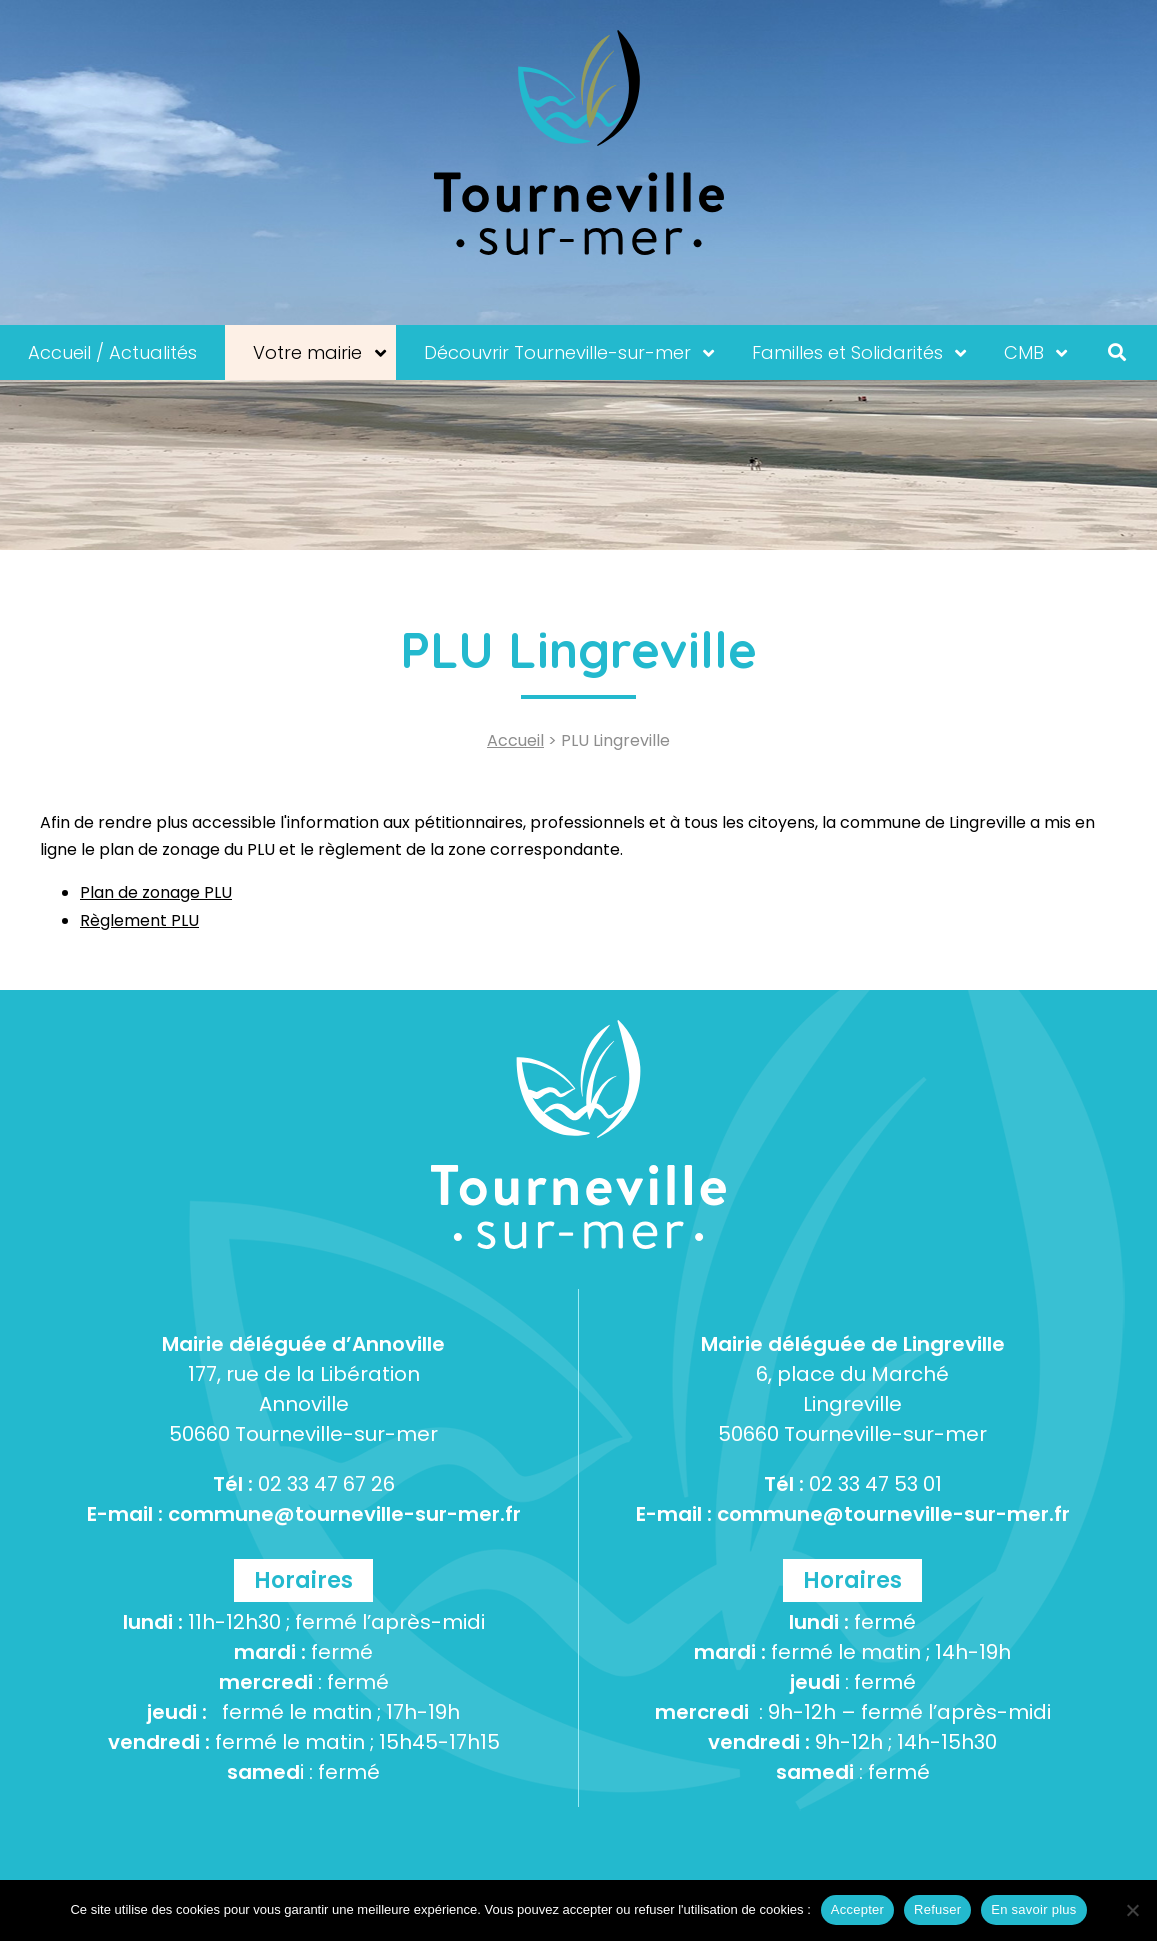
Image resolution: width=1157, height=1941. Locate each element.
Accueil (515, 740)
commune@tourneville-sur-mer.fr (344, 1514)
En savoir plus (1033, 1909)
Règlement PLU (139, 920)
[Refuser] (1132, 1910)
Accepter (857, 1909)
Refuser (937, 1909)
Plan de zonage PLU (156, 892)
